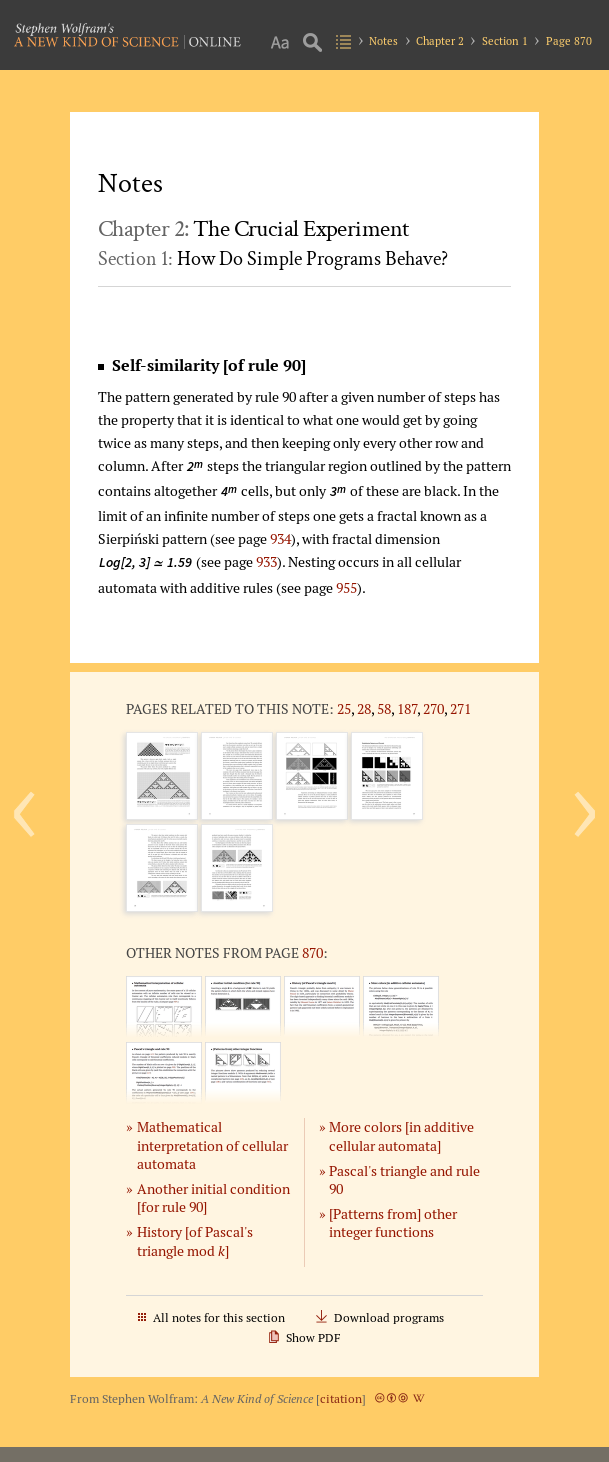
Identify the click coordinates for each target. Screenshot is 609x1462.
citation (341, 1398)
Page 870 (569, 41)
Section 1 (505, 41)
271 (460, 708)
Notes (383, 41)
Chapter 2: (253, 228)
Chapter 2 (440, 41)
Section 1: (273, 259)
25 (344, 708)
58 (384, 708)
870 (312, 952)
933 (266, 561)
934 (280, 538)
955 (346, 587)
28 (364, 708)
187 (407, 708)
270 (433, 708)
